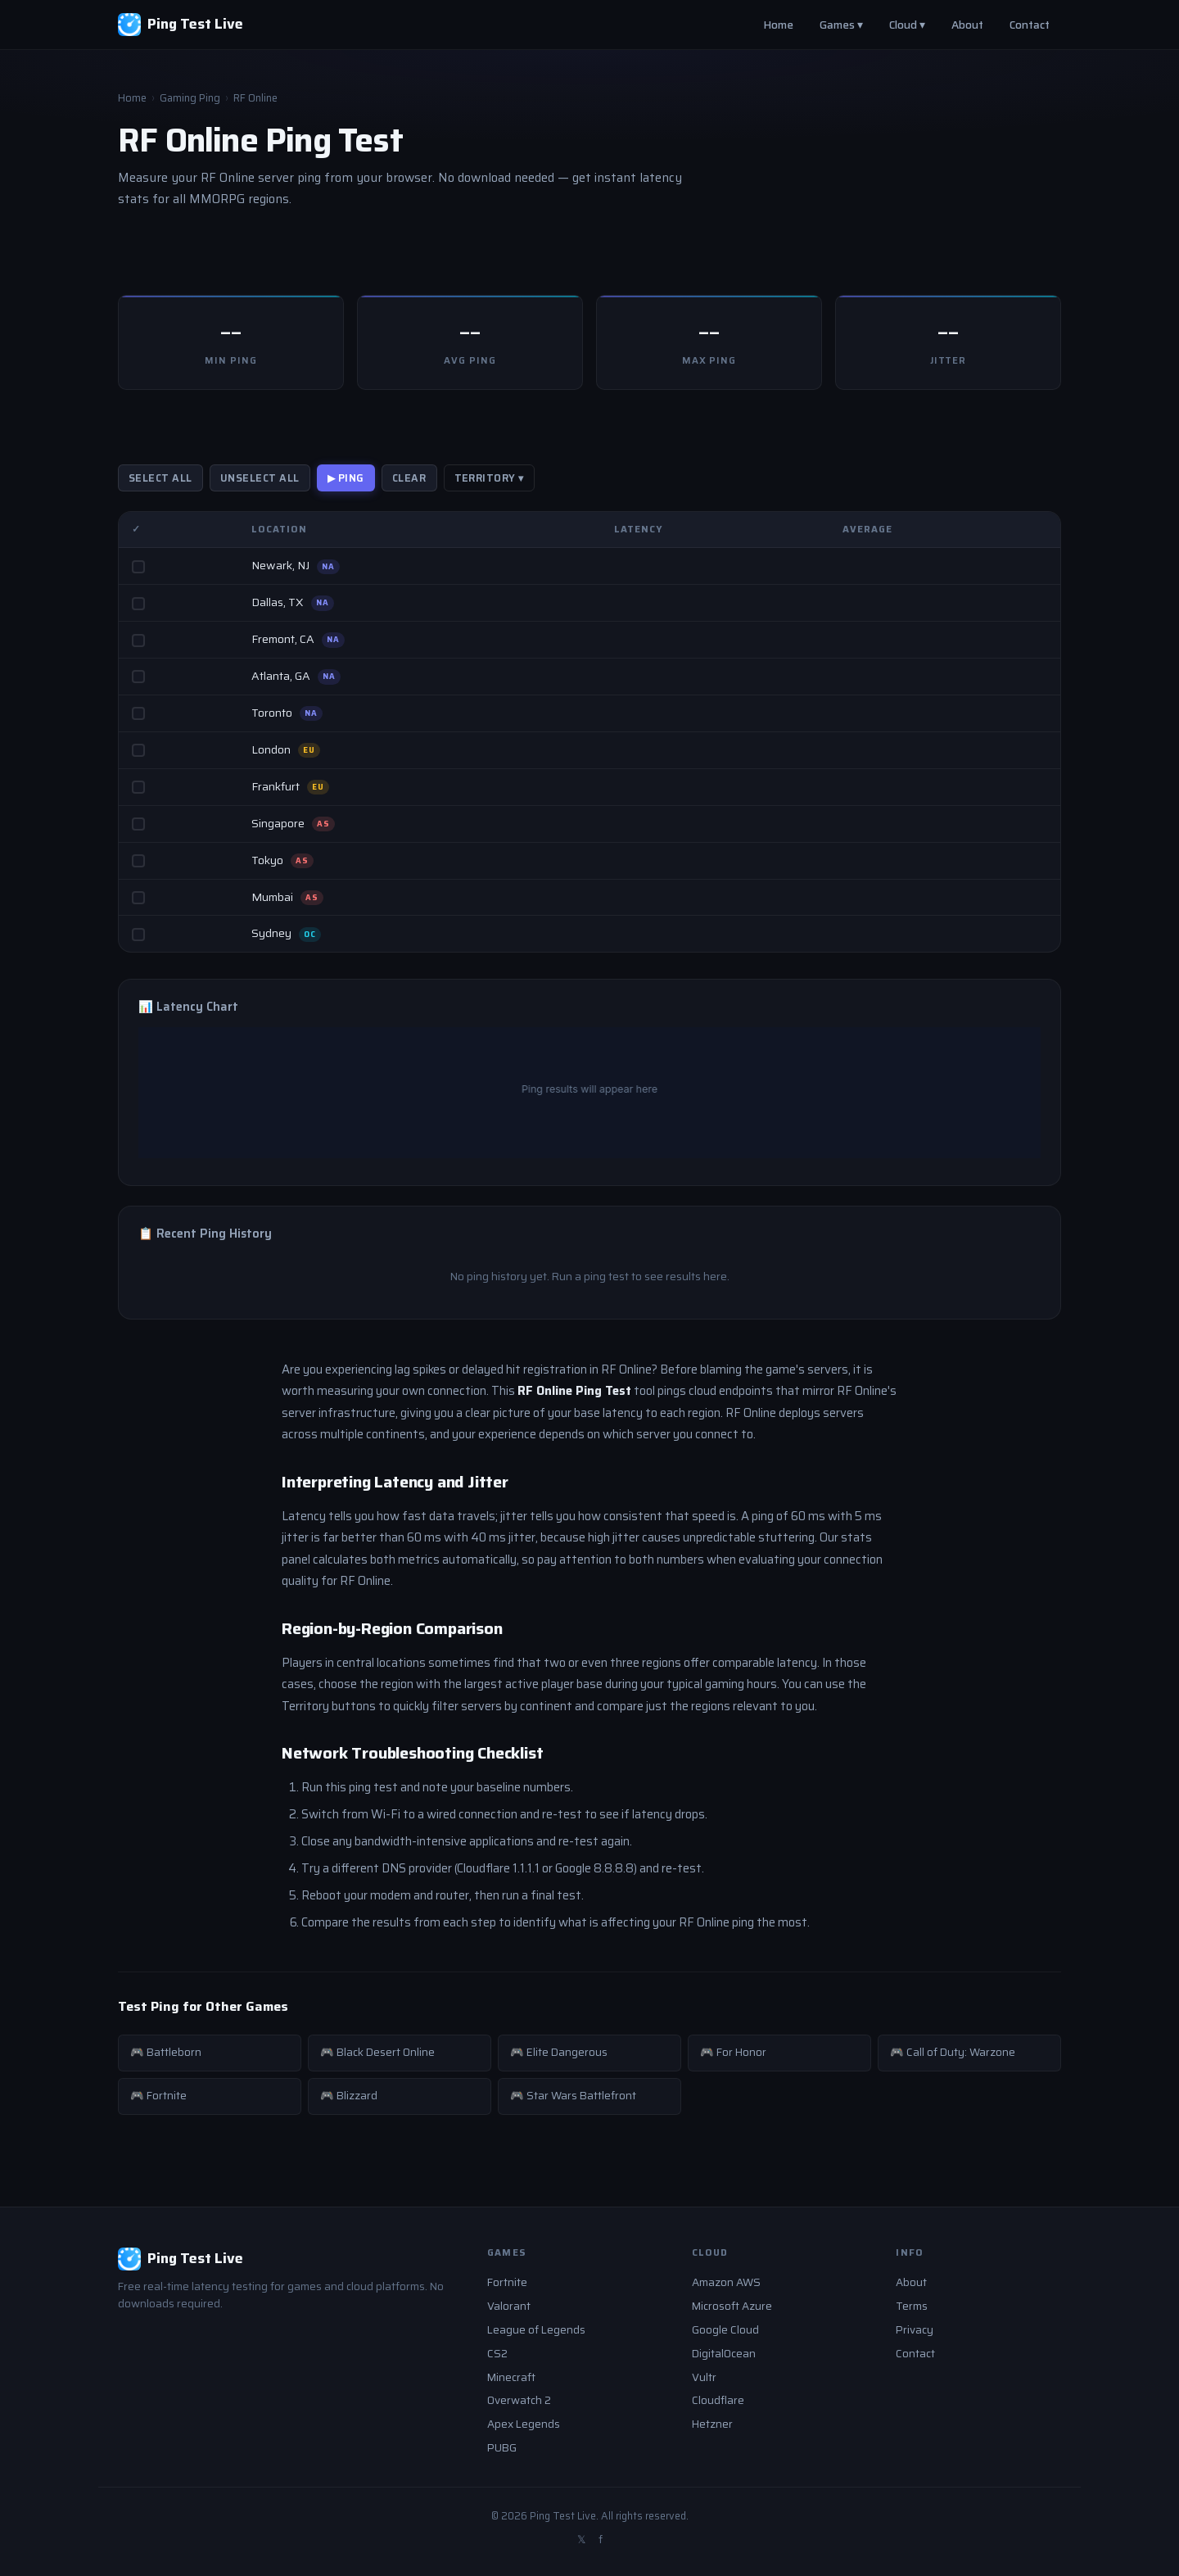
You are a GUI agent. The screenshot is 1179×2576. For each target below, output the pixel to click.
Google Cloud (725, 2329)
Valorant (509, 2306)
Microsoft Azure (732, 2306)
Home (778, 25)
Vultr (704, 2377)
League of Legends (536, 2329)
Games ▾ (841, 25)
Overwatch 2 (519, 2400)
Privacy (914, 2329)
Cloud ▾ (907, 25)
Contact (1030, 25)
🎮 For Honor (733, 2052)
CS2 (497, 2353)
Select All (160, 478)
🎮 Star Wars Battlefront (573, 2095)
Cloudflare (718, 2400)
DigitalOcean (724, 2353)
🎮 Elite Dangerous (559, 2052)
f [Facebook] (601, 2539)
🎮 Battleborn (165, 2052)
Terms (912, 2306)
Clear (409, 478)
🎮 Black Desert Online (377, 2052)
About (967, 25)
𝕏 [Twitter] (581, 2539)
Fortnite (507, 2282)
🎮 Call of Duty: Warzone (952, 2052)
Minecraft (511, 2377)
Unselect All (260, 478)
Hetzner (712, 2424)
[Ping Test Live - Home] (180, 24)
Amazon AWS (726, 2282)
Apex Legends (523, 2424)
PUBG (502, 2447)
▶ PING (346, 478)
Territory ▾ (489, 478)
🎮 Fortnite (158, 2095)
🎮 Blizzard (348, 2095)
